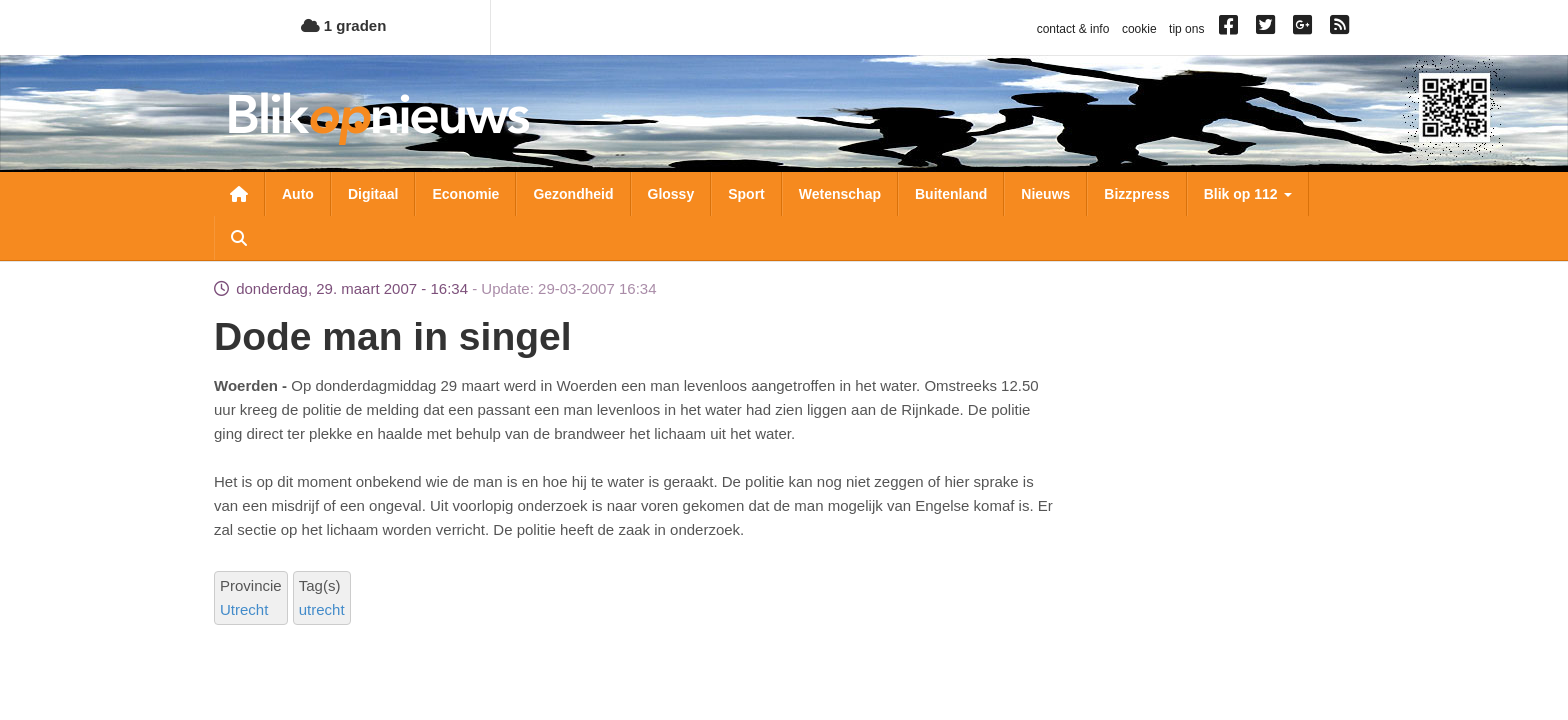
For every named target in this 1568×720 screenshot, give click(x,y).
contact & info (1073, 29)
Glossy (671, 194)
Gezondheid (573, 194)
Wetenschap (840, 194)
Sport (746, 194)
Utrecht (244, 609)
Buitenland (951, 194)
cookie (1139, 29)
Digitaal (373, 194)
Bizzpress (1136, 194)
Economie (465, 194)
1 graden (344, 25)
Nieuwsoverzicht (239, 194)
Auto (298, 194)
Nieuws (1045, 194)
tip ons (1186, 29)
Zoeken (239, 238)
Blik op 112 (1248, 194)
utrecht (322, 609)
